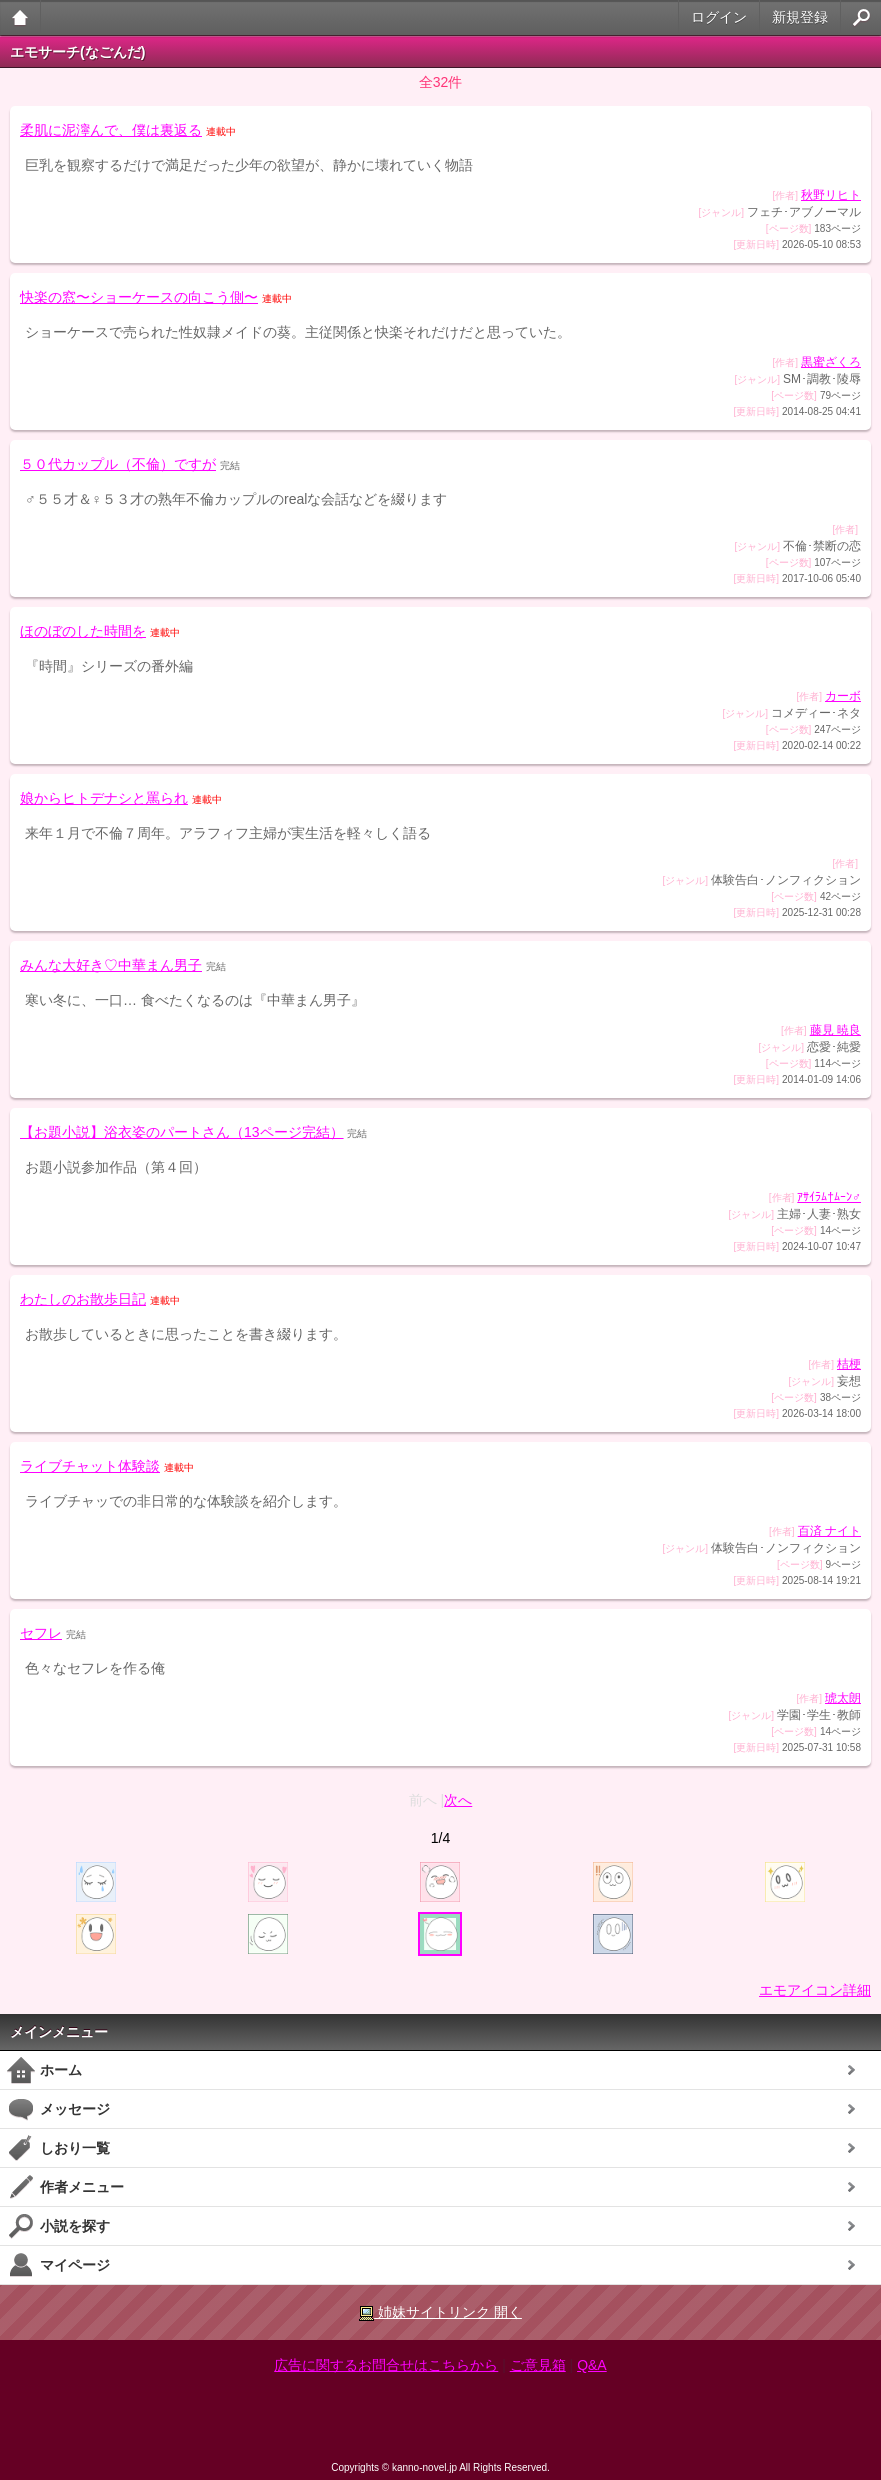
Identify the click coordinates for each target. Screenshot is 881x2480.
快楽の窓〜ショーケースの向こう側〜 (139, 297)
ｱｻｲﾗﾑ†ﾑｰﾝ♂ (829, 1197)
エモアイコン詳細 (815, 1990)
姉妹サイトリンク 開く (440, 2312)
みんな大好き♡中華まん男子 (111, 965)
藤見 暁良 (835, 1030)
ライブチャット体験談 (90, 1466)
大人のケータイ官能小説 (20, 17)
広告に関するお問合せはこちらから (386, 2365)
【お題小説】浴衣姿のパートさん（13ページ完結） (182, 1132)
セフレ (41, 1633)
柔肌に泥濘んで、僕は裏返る (111, 130)
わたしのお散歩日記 (83, 1299)
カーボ (843, 696)
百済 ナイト (829, 1531)
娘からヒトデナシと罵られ (104, 798)
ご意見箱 (538, 2365)
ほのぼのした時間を (83, 631)
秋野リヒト (831, 195)
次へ (458, 1800)
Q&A (592, 2365)
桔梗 (849, 1364)
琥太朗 (843, 1698)
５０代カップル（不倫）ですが (118, 464)
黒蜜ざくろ (831, 362)
